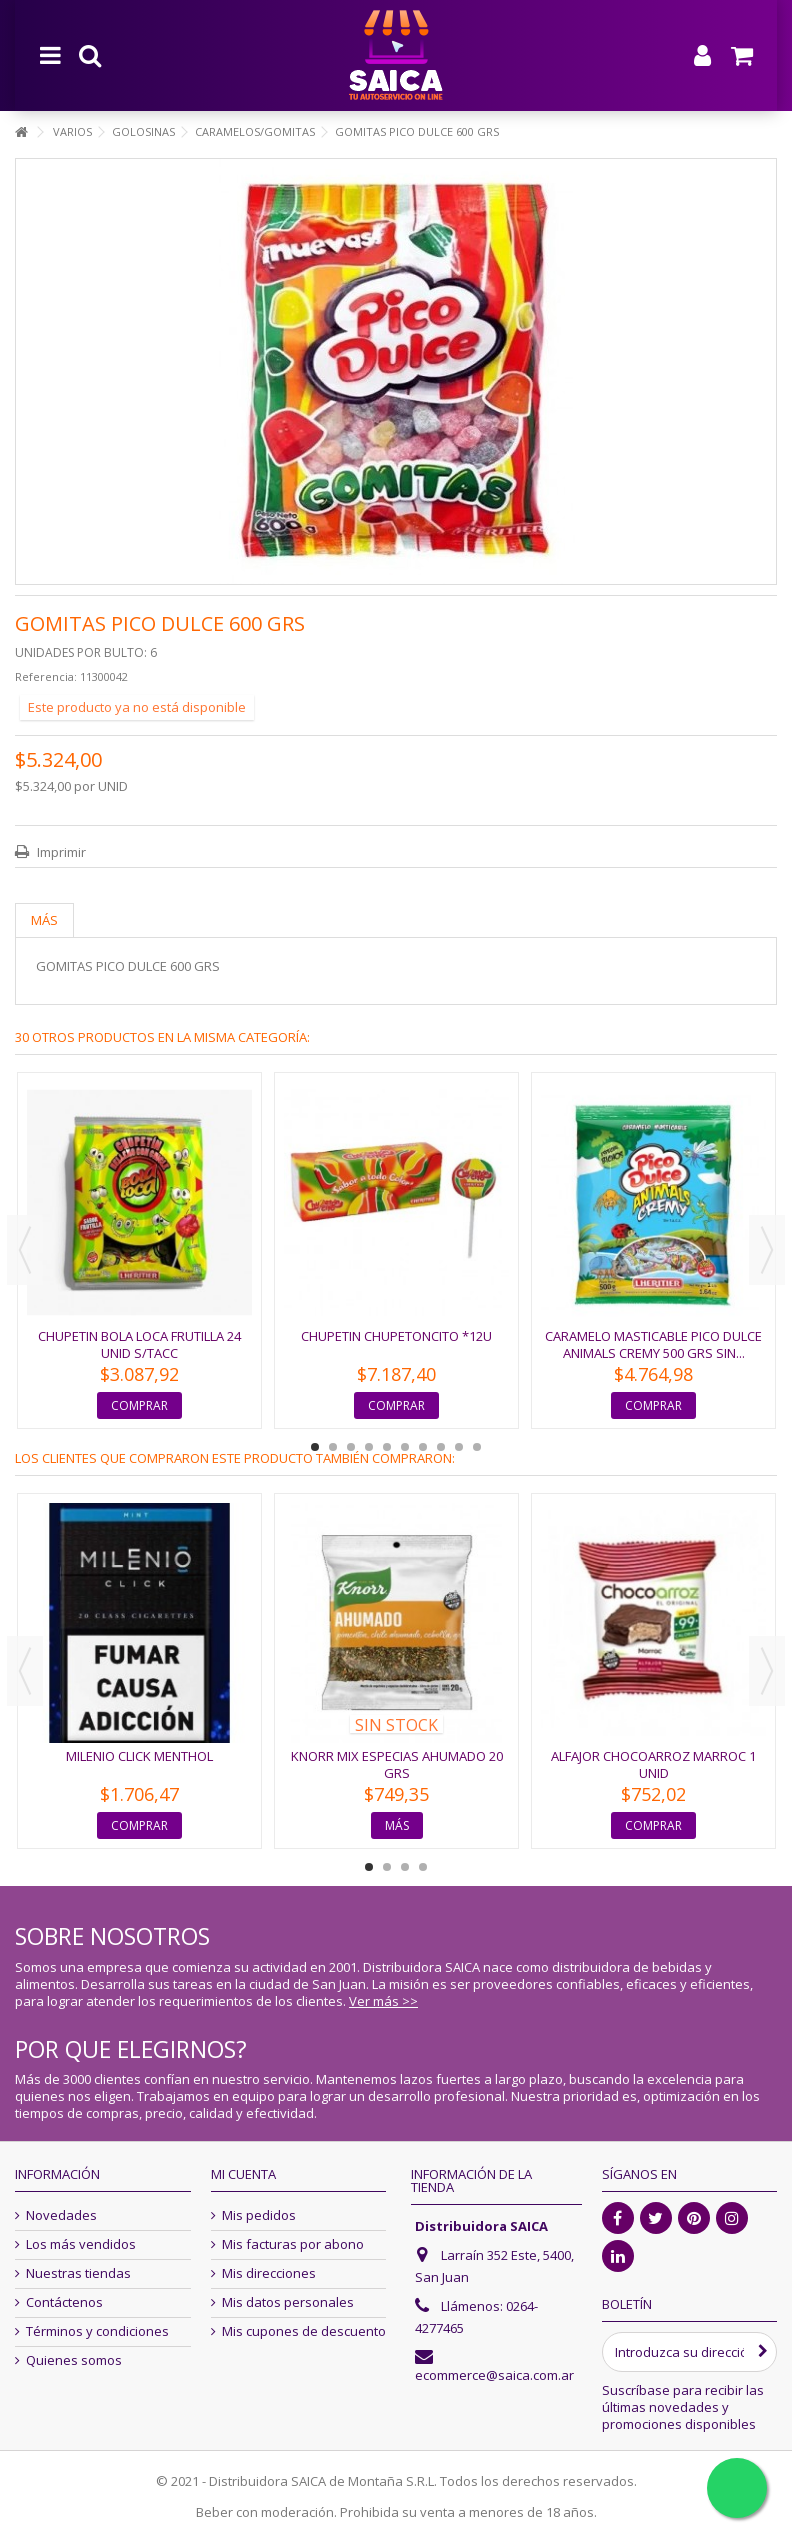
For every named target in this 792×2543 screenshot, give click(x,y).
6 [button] (405, 1447)
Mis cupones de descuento (304, 2331)
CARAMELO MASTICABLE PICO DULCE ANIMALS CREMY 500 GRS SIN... (653, 1344)
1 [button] (315, 1447)
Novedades (61, 2215)
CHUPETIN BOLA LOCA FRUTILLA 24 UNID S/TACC (139, 1344)
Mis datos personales (288, 2302)
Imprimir (60, 852)
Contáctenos (64, 2302)
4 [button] (369, 1447)
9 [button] (459, 1447)
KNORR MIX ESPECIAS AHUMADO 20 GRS (397, 1764)
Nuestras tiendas (78, 2273)
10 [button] (477, 1447)
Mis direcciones (269, 2273)
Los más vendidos (81, 2244)
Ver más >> (383, 2001)
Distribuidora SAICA (481, 2226)
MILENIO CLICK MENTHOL (139, 1756)
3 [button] (351, 1447)
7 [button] (423, 1447)
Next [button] (767, 1250)
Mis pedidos (259, 2215)
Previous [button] (25, 1250)
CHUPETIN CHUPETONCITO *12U (396, 1336)
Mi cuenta (243, 2174)
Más (44, 920)
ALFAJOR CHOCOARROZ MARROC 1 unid (653, 1764)
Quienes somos (74, 2360)
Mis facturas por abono (293, 2244)
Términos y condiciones (97, 2331)
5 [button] (387, 1447)
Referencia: (46, 676)
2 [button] (333, 1447)
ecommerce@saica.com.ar (494, 2375)
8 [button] (441, 1447)
